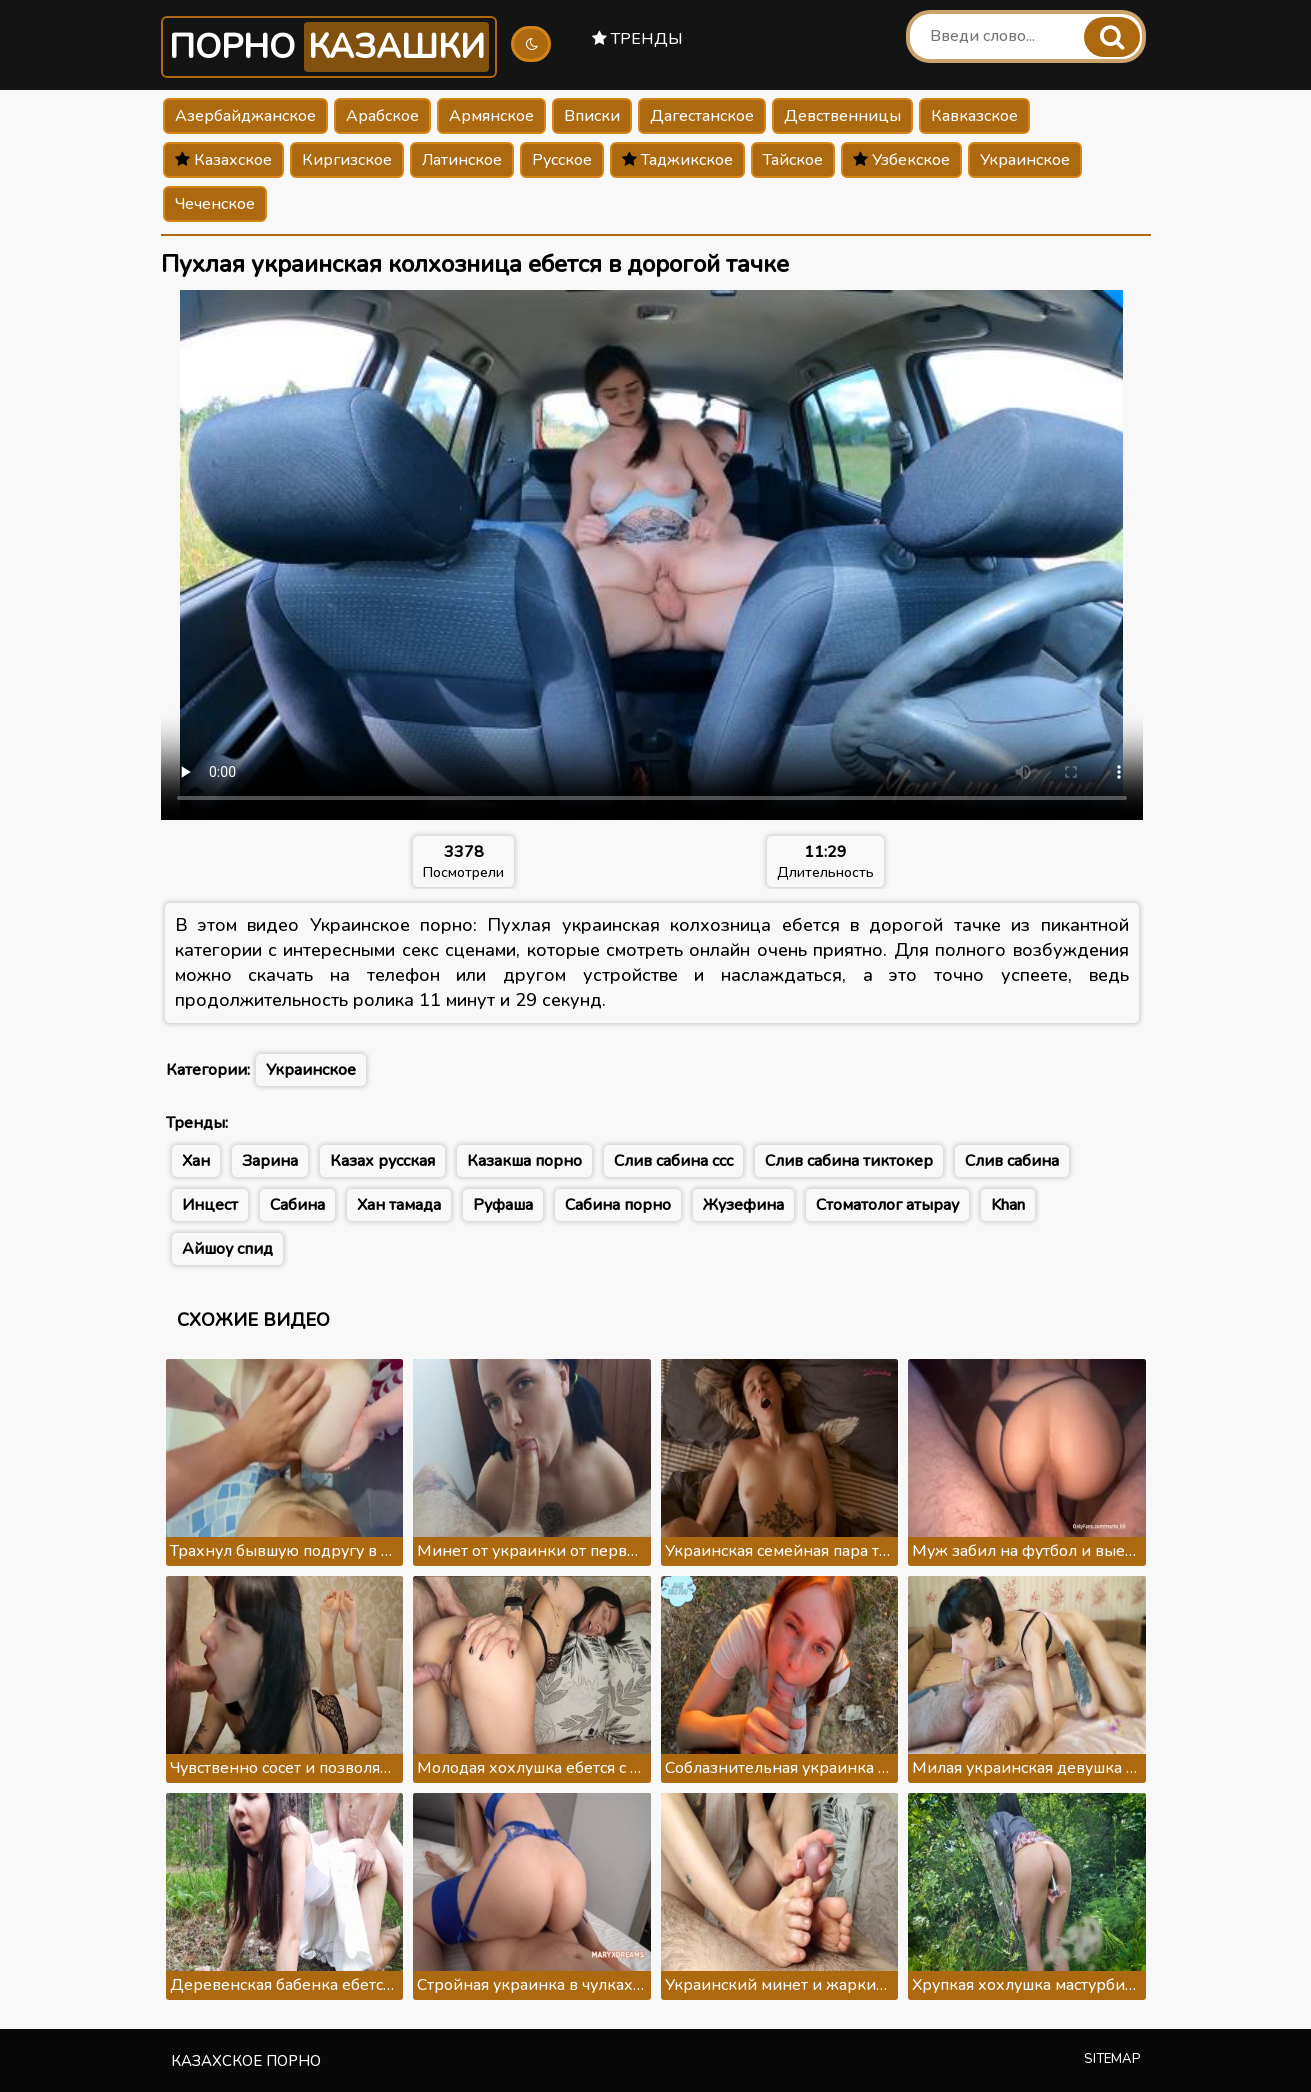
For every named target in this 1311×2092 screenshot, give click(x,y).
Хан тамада (399, 1205)
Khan (1008, 1205)
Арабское (382, 116)
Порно (329, 47)
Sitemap (1112, 2059)
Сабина (297, 1205)
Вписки (592, 116)
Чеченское (215, 204)
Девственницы (842, 116)
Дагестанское (702, 116)
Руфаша (503, 1205)
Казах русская (382, 1161)
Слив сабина (1012, 1161)
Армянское (491, 116)
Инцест (210, 1205)
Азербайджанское (245, 116)
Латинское (462, 160)
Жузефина (743, 1205)
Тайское (793, 160)
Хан (196, 1161)
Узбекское (901, 160)
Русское (562, 160)
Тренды (637, 39)
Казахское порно (246, 2061)
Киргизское (347, 160)
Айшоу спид (227, 1249)
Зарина (270, 1161)
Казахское (223, 160)
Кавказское (974, 116)
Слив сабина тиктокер (849, 1161)
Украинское (1025, 160)
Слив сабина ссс (673, 1161)
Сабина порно (618, 1205)
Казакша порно (524, 1161)
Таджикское (677, 160)
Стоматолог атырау (887, 1205)
